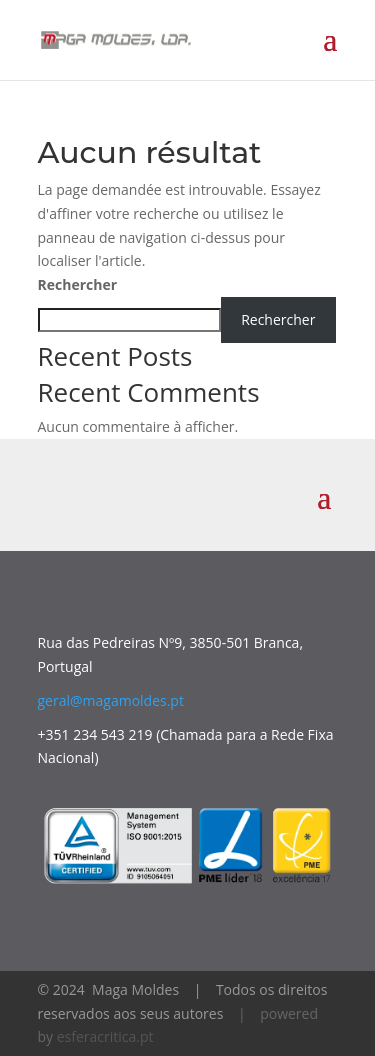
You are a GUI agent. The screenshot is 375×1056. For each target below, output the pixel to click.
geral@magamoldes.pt (111, 700)
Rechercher (78, 284)
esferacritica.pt (105, 1036)
